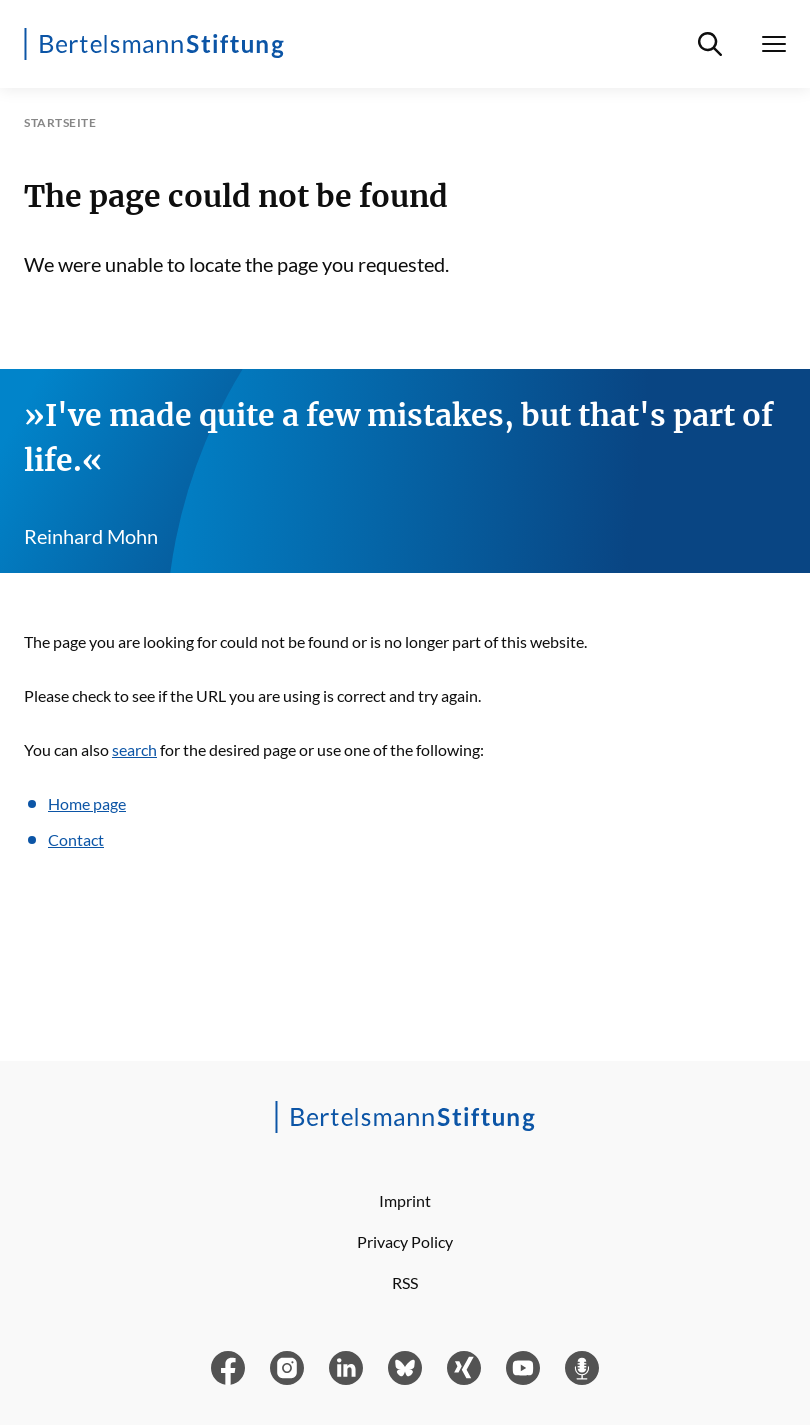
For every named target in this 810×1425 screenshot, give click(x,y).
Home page (87, 803)
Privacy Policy (405, 1241)
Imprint (405, 1200)
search (134, 749)
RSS (405, 1282)
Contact (76, 839)
